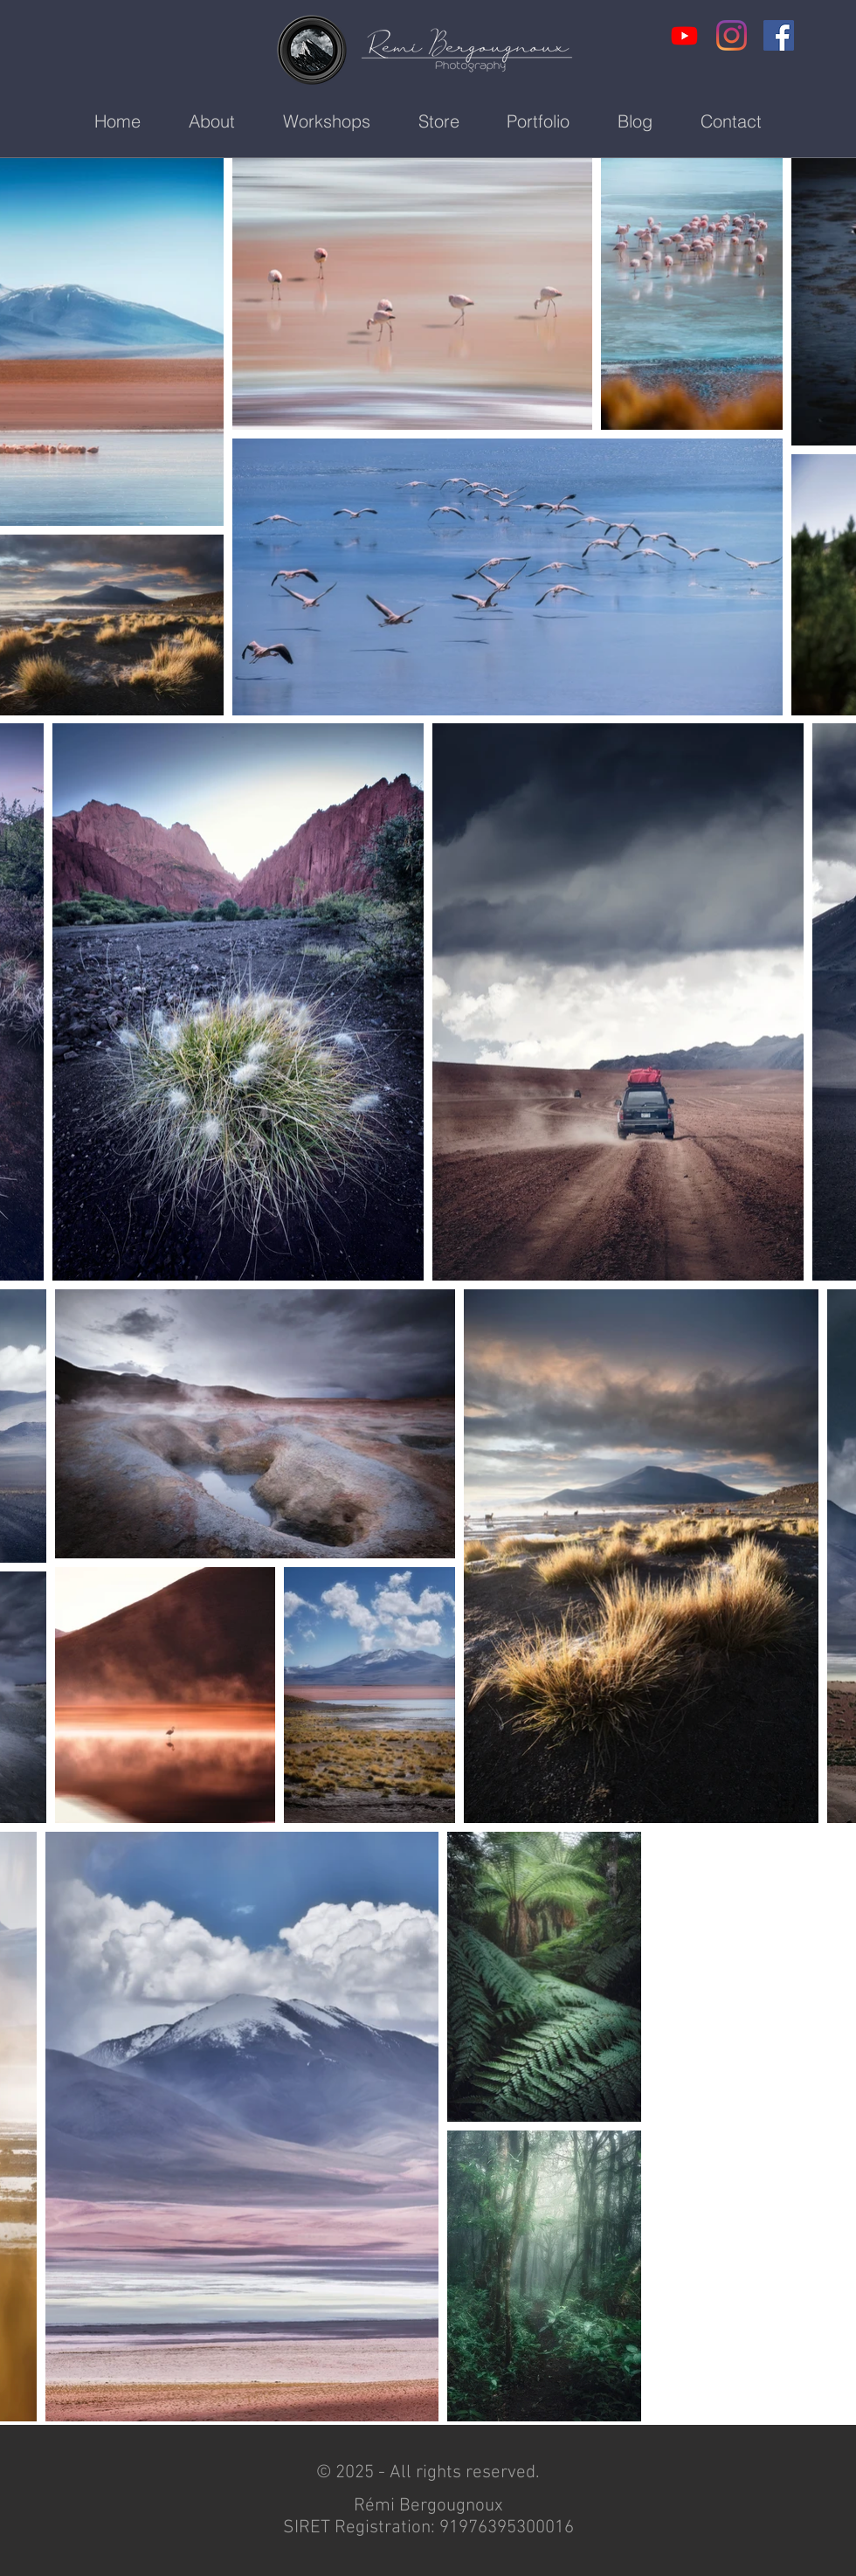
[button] (326, 122)
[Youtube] (684, 35)
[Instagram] (731, 35)
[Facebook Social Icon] (778, 35)
